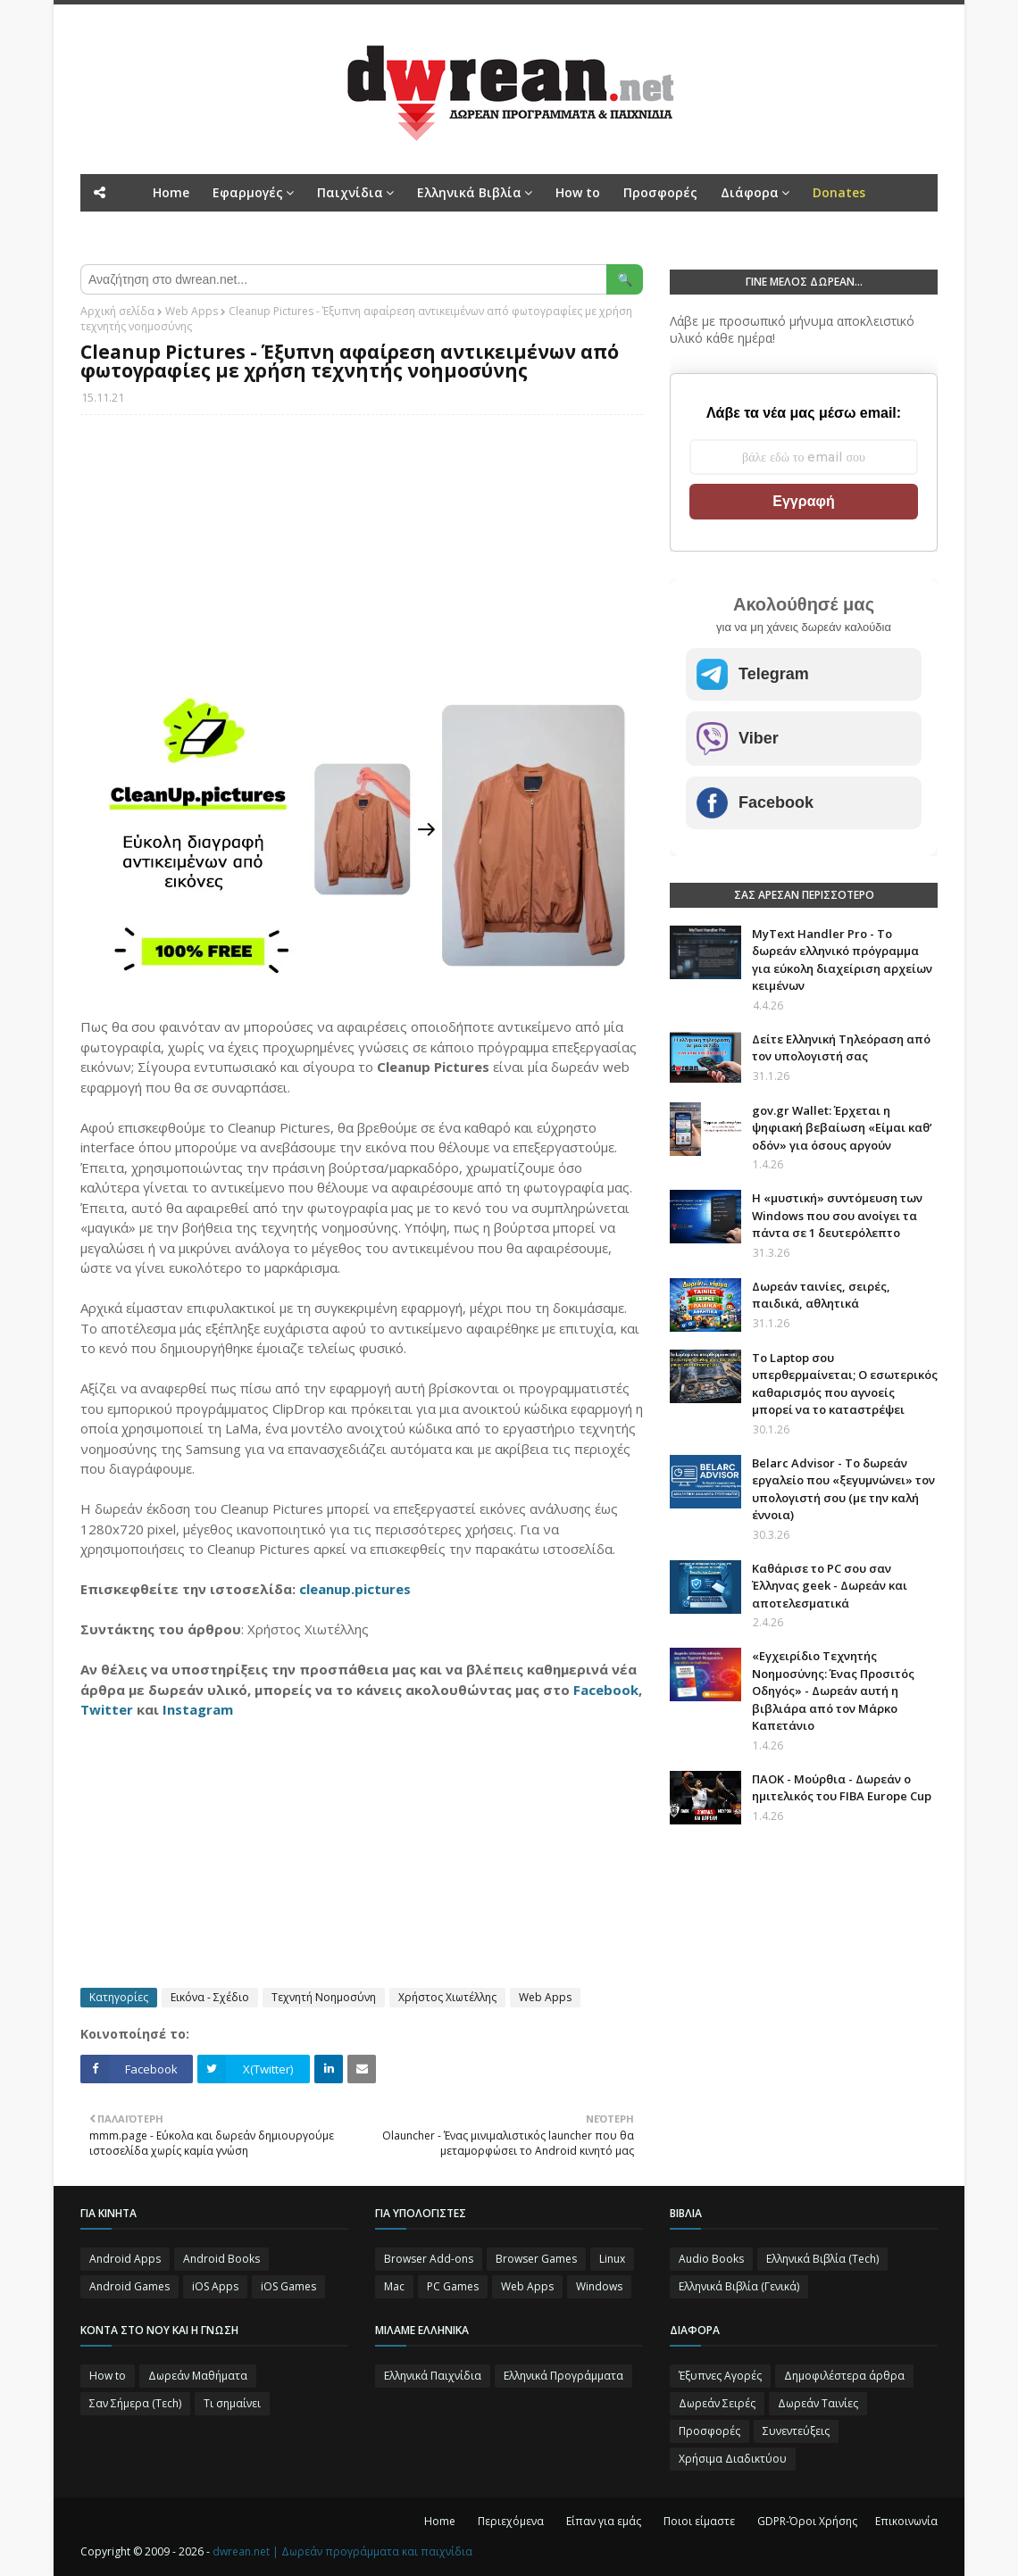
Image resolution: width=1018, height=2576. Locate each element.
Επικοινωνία (906, 2521)
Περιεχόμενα (511, 2521)
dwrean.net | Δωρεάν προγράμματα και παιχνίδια (342, 2551)
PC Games (453, 2286)
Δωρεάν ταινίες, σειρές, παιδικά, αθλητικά (821, 1295)
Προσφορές (709, 2431)
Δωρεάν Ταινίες (818, 2403)
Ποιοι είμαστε (699, 2521)
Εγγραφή (803, 501)
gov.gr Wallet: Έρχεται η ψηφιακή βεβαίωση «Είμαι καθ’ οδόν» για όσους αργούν (842, 1127)
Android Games (129, 2286)
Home (439, 2521)
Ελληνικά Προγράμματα (563, 2375)
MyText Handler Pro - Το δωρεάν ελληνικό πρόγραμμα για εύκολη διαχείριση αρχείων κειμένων (842, 960)
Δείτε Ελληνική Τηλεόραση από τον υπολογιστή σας (841, 1048)
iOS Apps (215, 2286)
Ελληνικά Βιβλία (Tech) (822, 2258)
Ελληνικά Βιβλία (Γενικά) (739, 2286)
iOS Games (288, 2286)
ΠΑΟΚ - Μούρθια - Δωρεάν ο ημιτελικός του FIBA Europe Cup (841, 1788)
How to (107, 2375)
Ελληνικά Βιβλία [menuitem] (469, 192)
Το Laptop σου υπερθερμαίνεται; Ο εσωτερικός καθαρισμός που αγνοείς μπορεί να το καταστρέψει (845, 1384)
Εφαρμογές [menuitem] (248, 192)
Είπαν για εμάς (603, 2521)
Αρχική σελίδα (117, 311)
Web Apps (191, 311)
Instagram (198, 1709)
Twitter (106, 1709)
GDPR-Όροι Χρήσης (807, 2521)
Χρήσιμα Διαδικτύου (733, 2458)
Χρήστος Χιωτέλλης (447, 1997)
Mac (394, 2286)
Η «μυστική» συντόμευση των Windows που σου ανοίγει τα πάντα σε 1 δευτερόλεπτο (837, 1215)
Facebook (605, 1690)
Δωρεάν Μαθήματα (197, 2375)
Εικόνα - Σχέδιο (210, 1997)
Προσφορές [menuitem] (660, 192)
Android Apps (125, 2258)
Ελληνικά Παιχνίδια (432, 2375)
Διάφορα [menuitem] (750, 192)
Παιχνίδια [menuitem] (350, 192)
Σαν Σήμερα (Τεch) (135, 2403)
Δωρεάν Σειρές (717, 2403)
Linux (612, 2258)
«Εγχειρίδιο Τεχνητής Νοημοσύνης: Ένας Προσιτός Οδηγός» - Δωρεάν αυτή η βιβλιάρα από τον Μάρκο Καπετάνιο (833, 1690)
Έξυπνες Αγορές (720, 2375)
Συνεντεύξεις (796, 2431)
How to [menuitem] (577, 192)
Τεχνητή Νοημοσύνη (323, 1997)
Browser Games (536, 2258)
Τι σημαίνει (232, 2403)
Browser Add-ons (428, 2258)
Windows (599, 2286)
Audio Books (711, 2258)
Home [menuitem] (171, 192)
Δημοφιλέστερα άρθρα (844, 2375)
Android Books (221, 2258)
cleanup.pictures (355, 1589)
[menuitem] (839, 193)
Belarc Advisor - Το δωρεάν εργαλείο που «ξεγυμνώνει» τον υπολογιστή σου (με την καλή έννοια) (843, 1489)
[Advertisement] (361, 558)
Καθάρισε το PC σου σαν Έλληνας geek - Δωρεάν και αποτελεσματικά (829, 1585)
